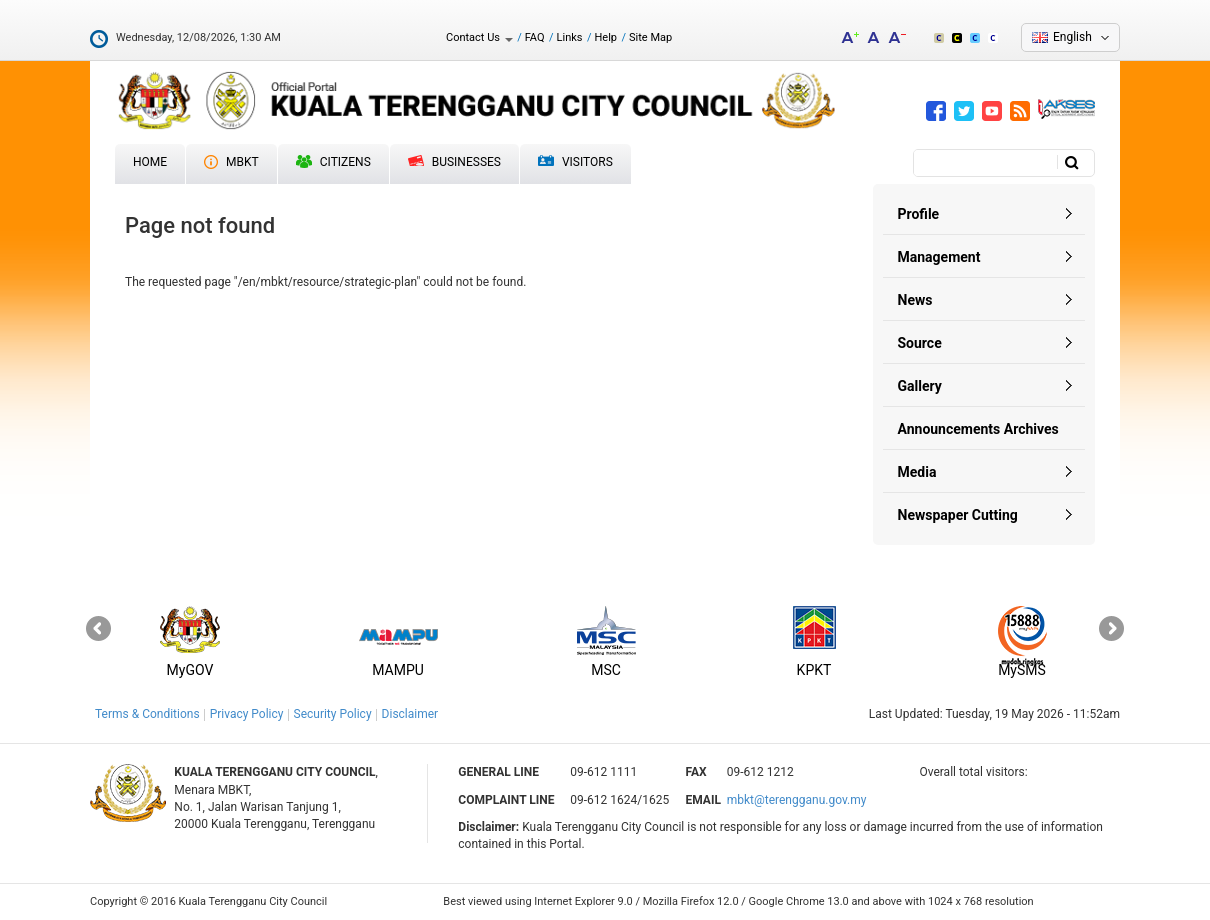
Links (570, 37)
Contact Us (479, 37)
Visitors (575, 162)
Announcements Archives (978, 429)
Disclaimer (410, 714)
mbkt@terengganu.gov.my (797, 800)
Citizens (333, 162)
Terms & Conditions (147, 714)
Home (150, 162)
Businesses (454, 162)
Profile (919, 214)
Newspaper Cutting (958, 515)
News (915, 300)
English (1072, 37)
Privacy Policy (247, 714)
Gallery (920, 386)
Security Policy (333, 714)
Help (605, 37)
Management (939, 257)
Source (920, 343)
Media (917, 472)
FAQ (535, 37)
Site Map (650, 37)
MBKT (231, 162)
